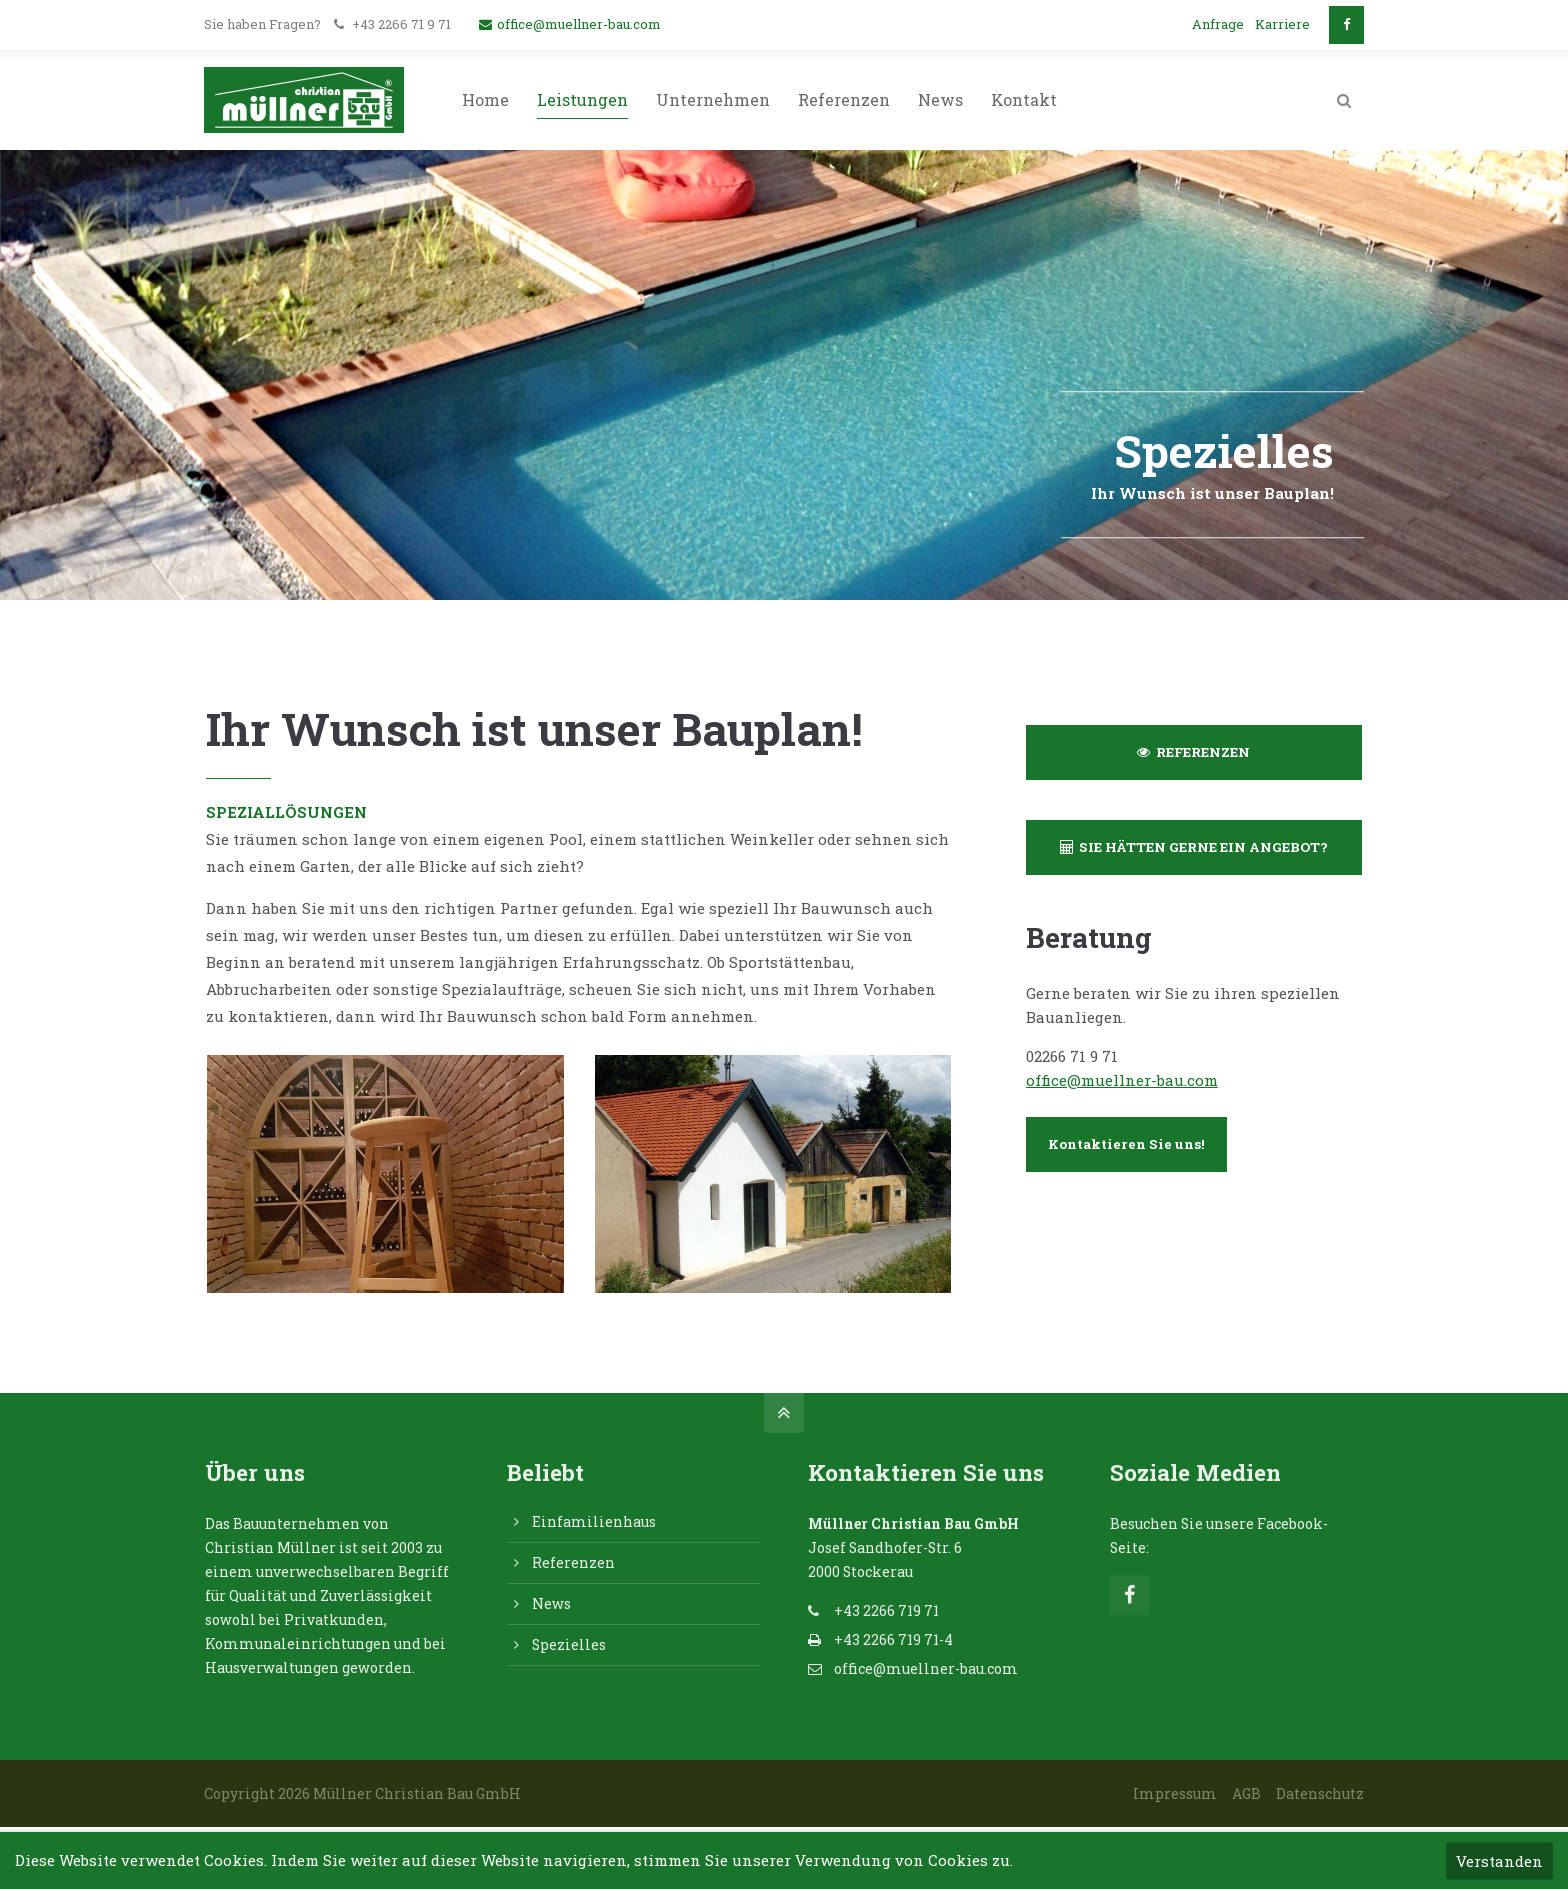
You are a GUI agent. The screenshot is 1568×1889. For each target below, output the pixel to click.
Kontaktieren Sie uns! (1126, 1144)
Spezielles (569, 1644)
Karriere (1282, 24)
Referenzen (573, 1562)
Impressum (1175, 1793)
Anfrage (1218, 24)
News (551, 1603)
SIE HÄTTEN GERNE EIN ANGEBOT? (1194, 847)
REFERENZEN (1193, 752)
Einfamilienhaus (594, 1521)
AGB (1246, 1793)
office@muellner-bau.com (570, 24)
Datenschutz (1320, 1793)
